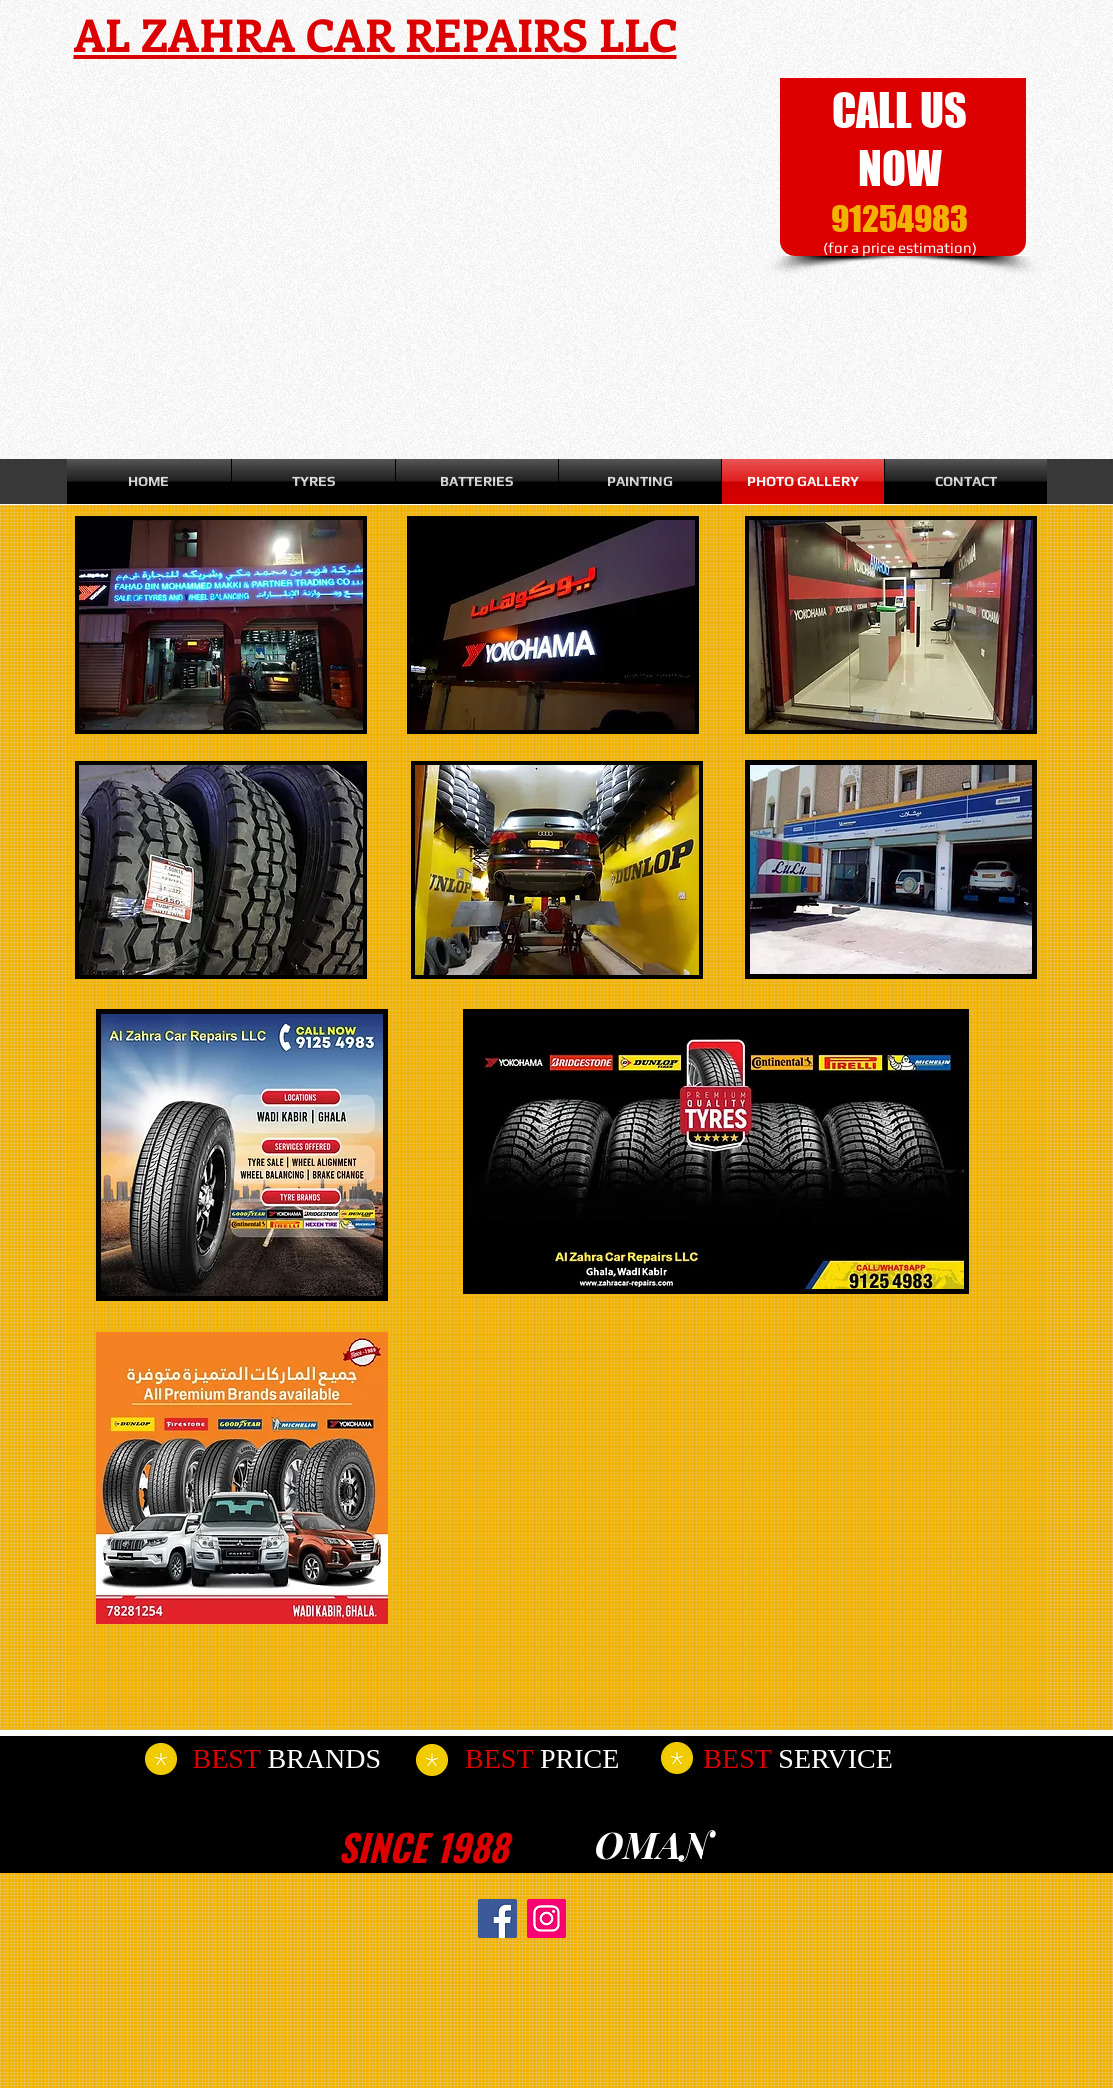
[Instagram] (546, 1918)
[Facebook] (497, 1918)
